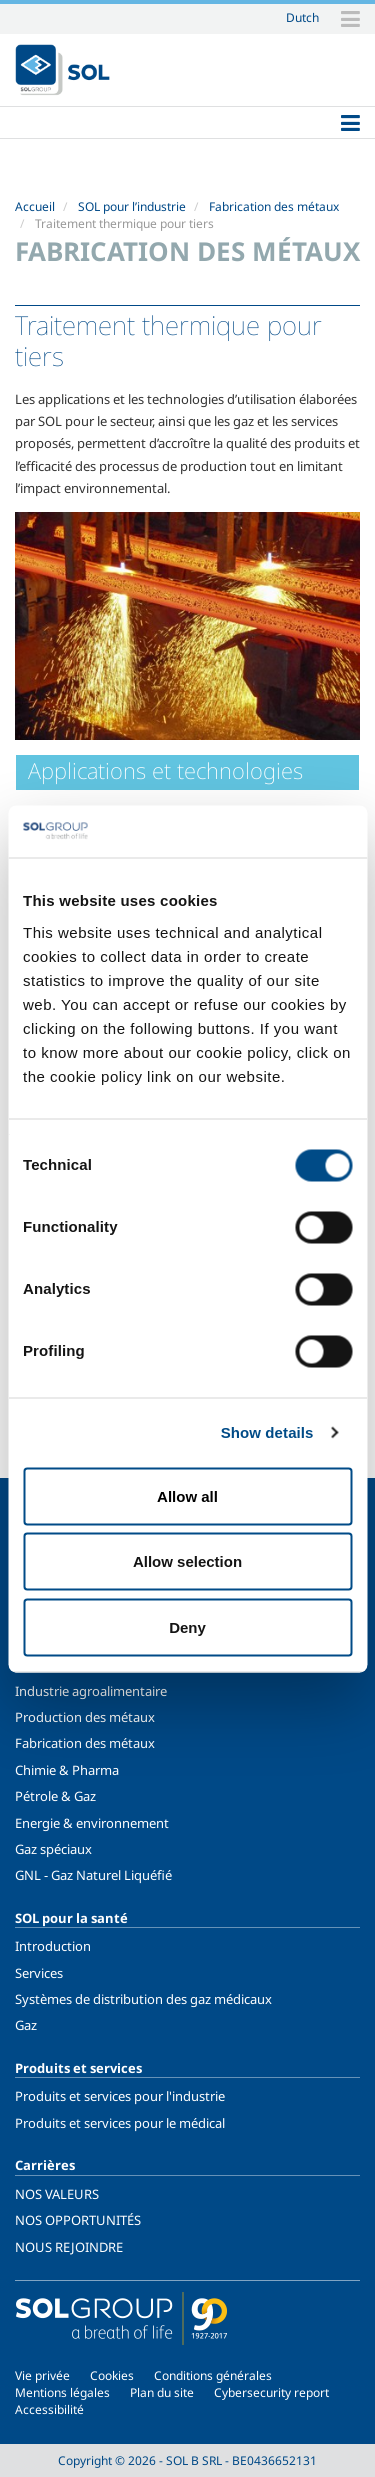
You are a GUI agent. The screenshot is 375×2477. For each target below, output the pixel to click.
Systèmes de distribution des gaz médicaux (143, 1999)
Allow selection (187, 1561)
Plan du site (162, 2392)
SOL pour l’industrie (132, 206)
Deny (187, 1626)
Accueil (35, 206)
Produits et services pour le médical (120, 2123)
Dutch (302, 17)
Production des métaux (85, 1717)
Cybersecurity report (271, 2392)
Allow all (187, 1495)
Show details (267, 1432)
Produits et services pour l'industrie (120, 2096)
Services (39, 1973)
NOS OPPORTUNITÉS (78, 2220)
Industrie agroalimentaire (91, 1691)
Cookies (112, 2375)
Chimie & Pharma (67, 1770)
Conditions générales (213, 2375)
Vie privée (42, 2375)
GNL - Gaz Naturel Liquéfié (93, 1875)
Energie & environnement (92, 1823)
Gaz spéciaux (53, 1849)
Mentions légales (62, 2392)
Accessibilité (49, 2409)
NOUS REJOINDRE (69, 2247)
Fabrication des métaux (274, 206)
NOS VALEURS (57, 2194)
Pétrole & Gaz (55, 1796)
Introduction (53, 1946)
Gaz (26, 2025)
